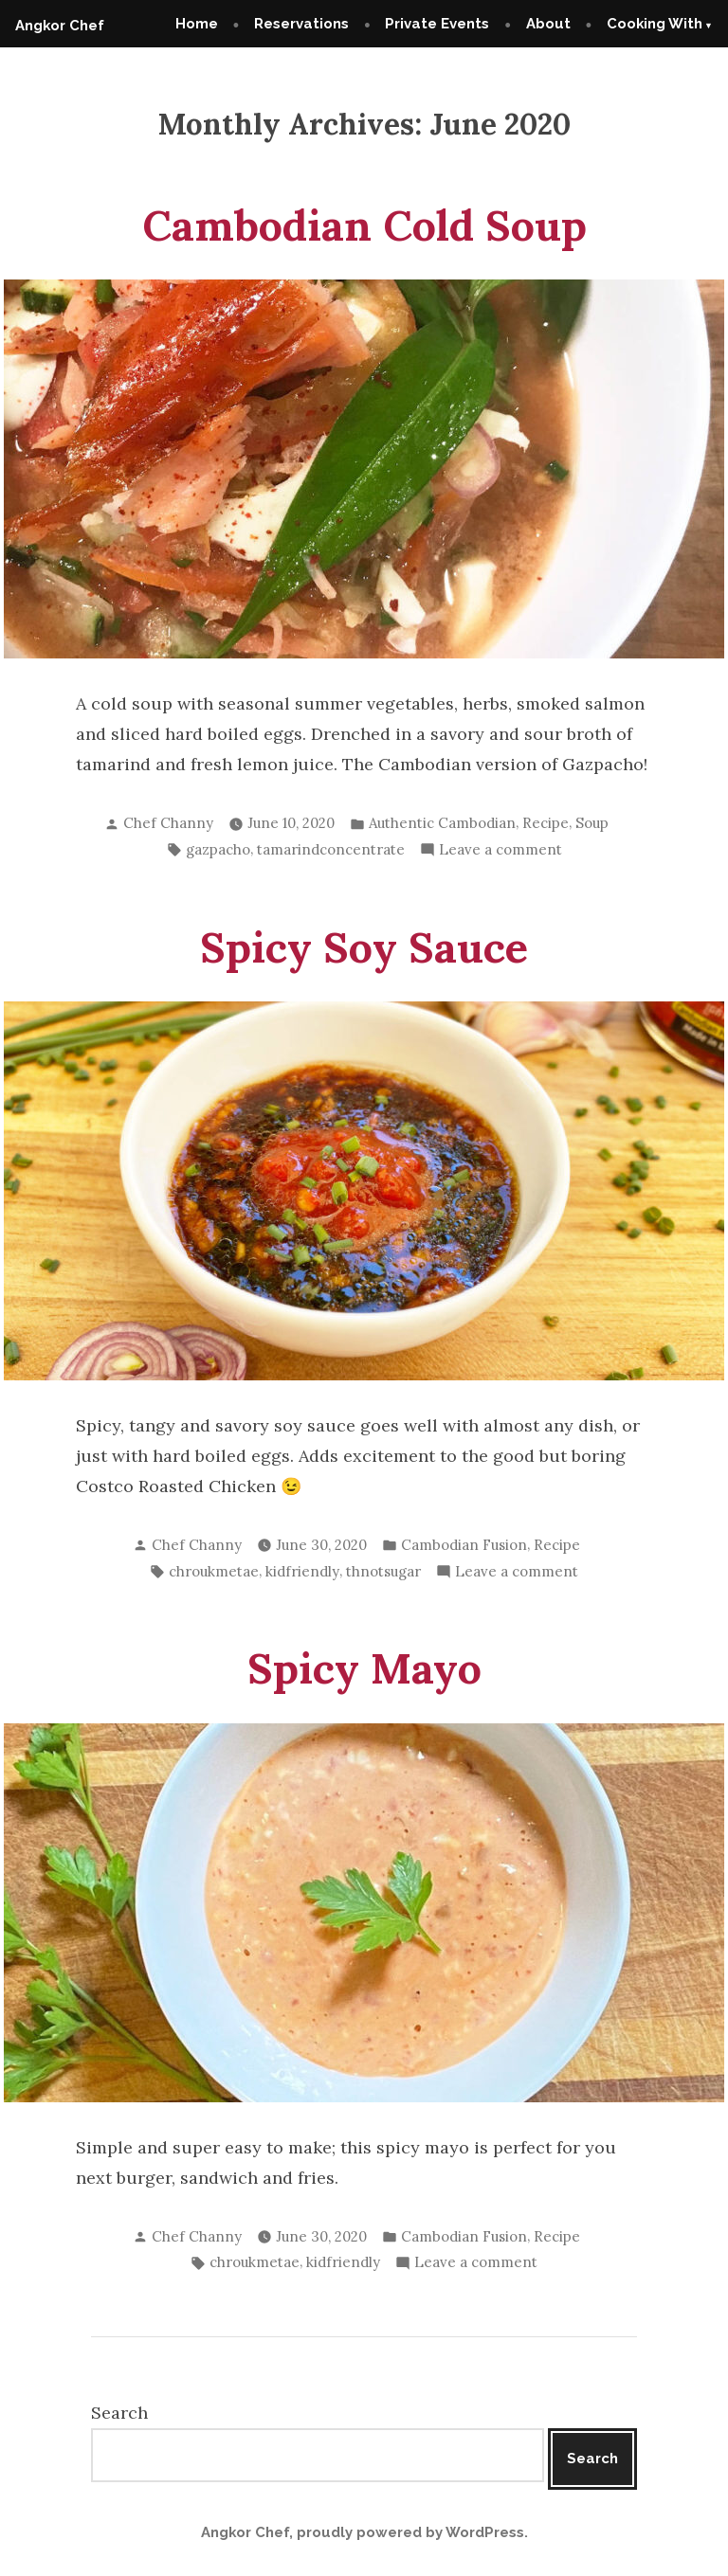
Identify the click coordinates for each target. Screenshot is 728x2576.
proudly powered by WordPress (410, 2532)
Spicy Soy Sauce (364, 947)
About (548, 23)
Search (119, 2412)
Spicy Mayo (364, 1668)
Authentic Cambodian (442, 823)
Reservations (301, 23)
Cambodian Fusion (464, 1545)
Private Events (437, 23)
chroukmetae (214, 1571)
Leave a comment (500, 850)
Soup (592, 823)
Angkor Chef (59, 25)
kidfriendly (302, 1571)
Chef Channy (168, 823)
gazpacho (218, 849)
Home (196, 23)
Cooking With (654, 23)
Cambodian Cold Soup (364, 225)
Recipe (545, 823)
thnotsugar (383, 1571)
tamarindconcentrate (331, 849)
